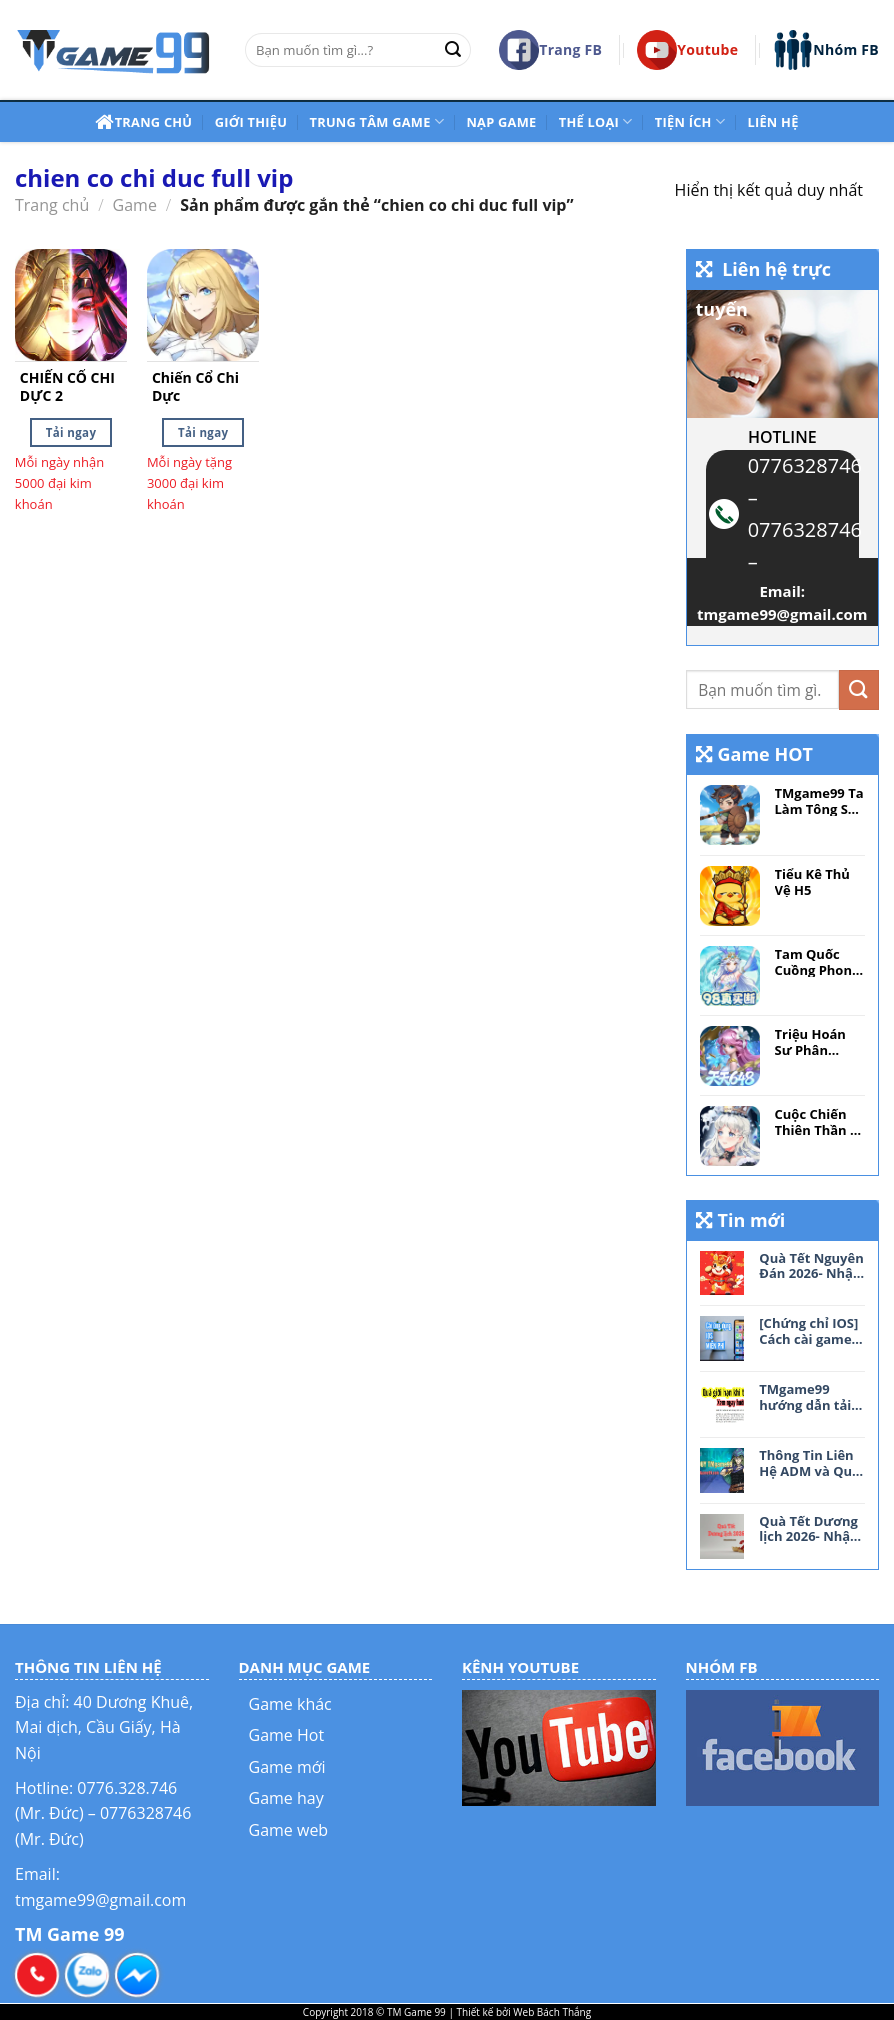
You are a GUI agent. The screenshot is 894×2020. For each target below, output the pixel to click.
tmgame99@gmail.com (782, 614)
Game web (289, 1830)
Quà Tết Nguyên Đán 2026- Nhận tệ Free (811, 1266)
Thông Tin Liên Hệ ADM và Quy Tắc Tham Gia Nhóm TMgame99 (809, 1463)
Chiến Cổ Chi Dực (195, 387)
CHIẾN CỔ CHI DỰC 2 (67, 387)
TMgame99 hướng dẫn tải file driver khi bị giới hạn (810, 1397)
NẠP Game (501, 122)
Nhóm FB (826, 50)
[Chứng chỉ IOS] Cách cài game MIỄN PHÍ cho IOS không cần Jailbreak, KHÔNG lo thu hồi (808, 1331)
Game (135, 205)
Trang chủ (143, 122)
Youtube (687, 50)
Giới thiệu (251, 122)
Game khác (290, 1704)
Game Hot (287, 1735)
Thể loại (596, 121)
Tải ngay (71, 432)
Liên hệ (772, 122)
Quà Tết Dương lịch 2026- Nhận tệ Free (808, 1529)
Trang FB (550, 50)
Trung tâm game (377, 121)
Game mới (287, 1767)
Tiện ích (690, 121)
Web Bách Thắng (552, 2012)
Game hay (286, 1798)
